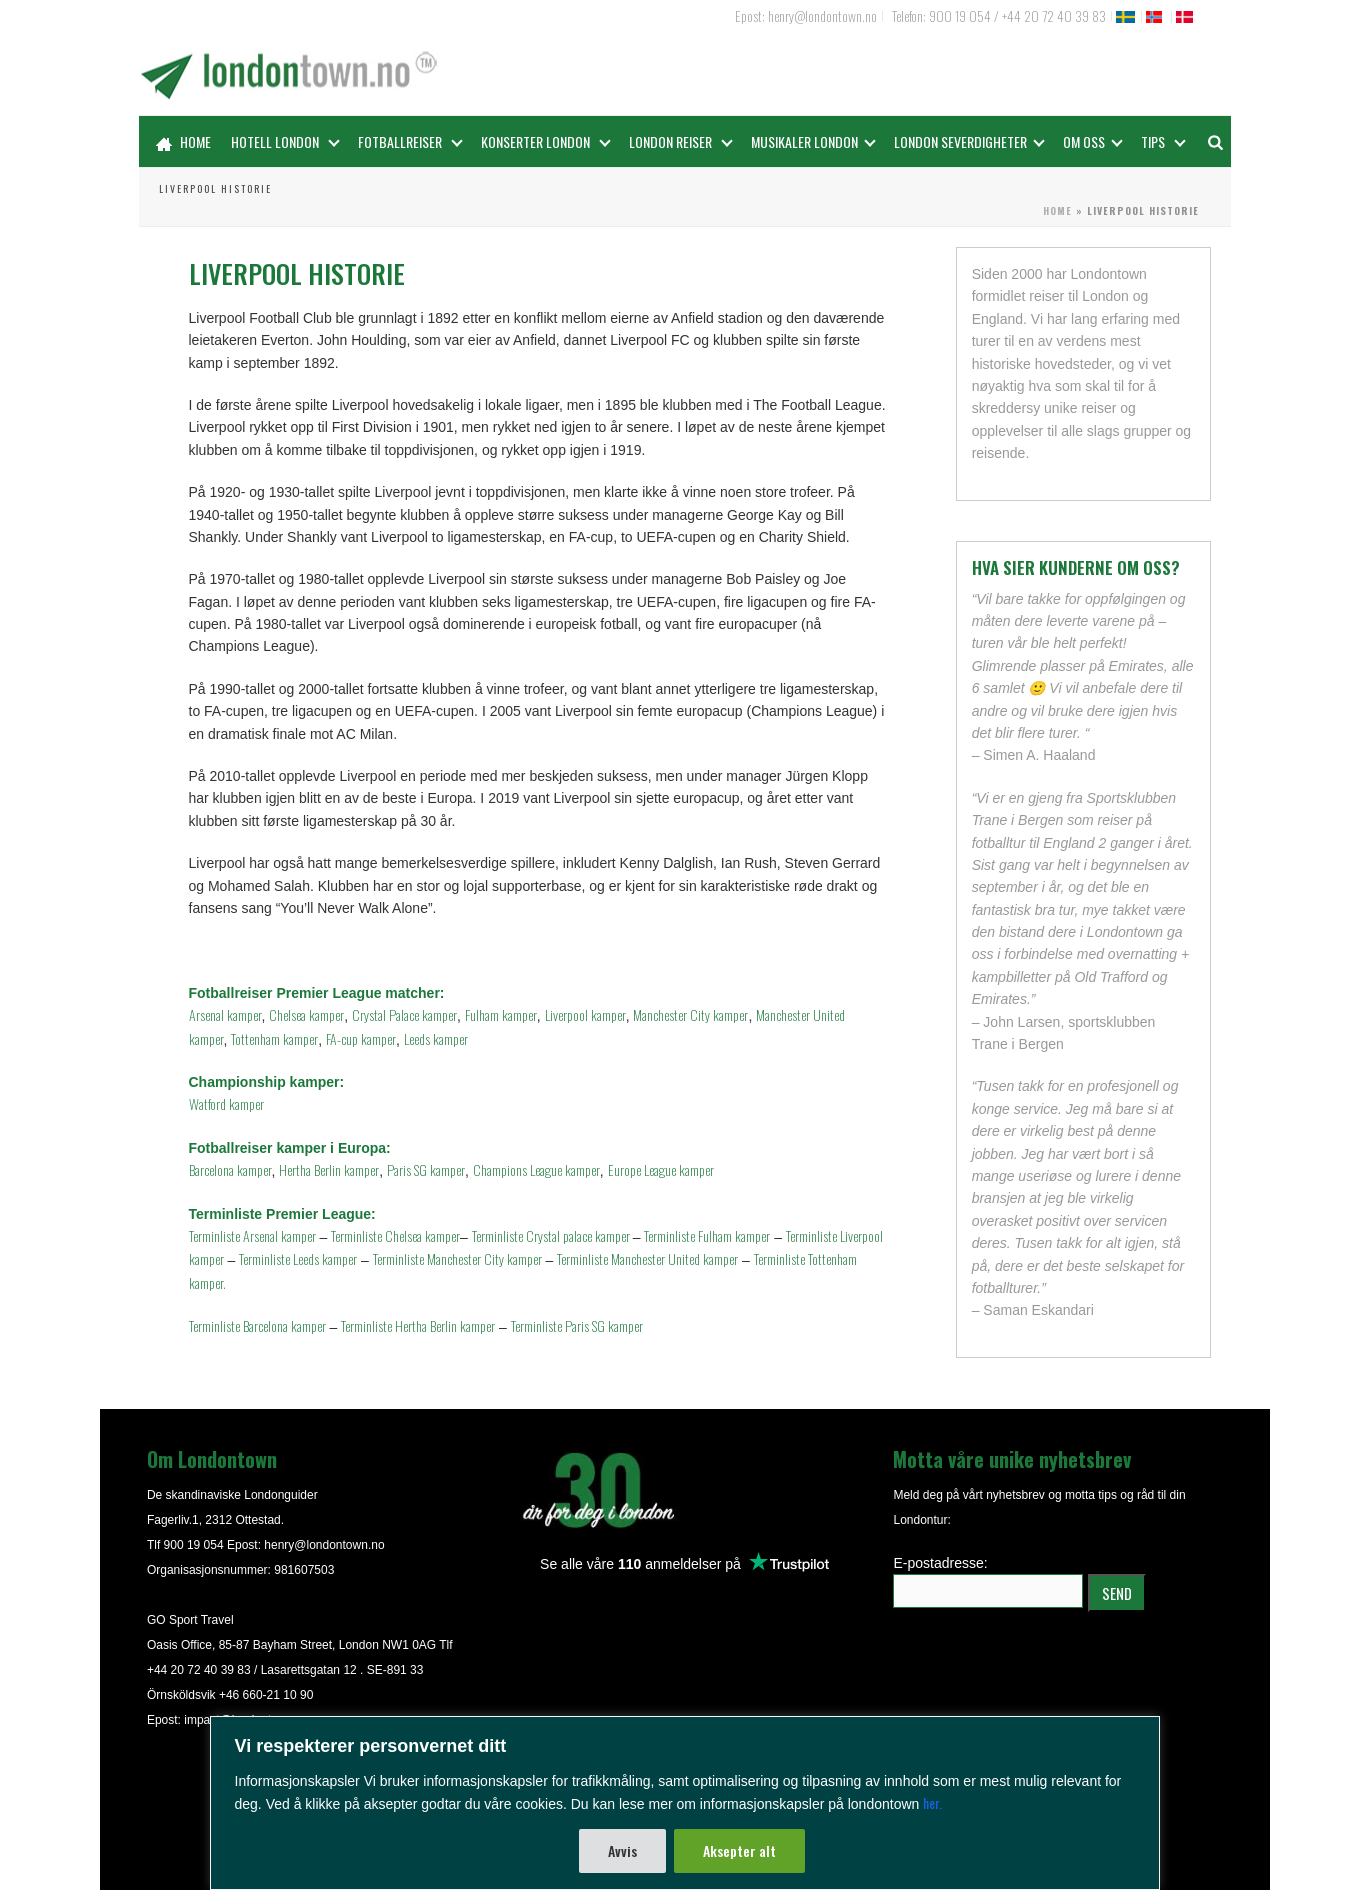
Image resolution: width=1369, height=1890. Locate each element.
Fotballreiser (410, 141)
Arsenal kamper (225, 1014)
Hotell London (285, 141)
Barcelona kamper (230, 1169)
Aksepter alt (739, 1850)
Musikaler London (813, 141)
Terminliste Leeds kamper (298, 1258)
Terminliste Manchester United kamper (647, 1258)
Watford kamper (226, 1103)
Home (183, 141)
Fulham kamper (501, 1014)
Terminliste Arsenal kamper (252, 1235)
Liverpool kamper (585, 1014)
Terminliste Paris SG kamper (577, 1325)
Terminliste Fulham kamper (707, 1235)
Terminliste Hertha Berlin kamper (418, 1325)
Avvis (622, 1850)
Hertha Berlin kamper (329, 1169)
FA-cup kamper (361, 1038)
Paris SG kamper (426, 1169)
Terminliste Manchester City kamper (457, 1258)
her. (932, 1802)
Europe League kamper (661, 1169)
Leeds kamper (436, 1038)
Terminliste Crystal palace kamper (552, 1235)
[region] (684, 1803)
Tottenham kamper (274, 1038)
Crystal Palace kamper (404, 1014)
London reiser (681, 141)
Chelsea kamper (306, 1014)
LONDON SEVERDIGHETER (969, 141)
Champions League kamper (536, 1169)
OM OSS (1093, 141)
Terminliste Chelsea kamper (395, 1235)
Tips (1163, 141)
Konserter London (546, 141)
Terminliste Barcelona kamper (257, 1325)
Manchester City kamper (690, 1014)
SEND (1117, 1593)
